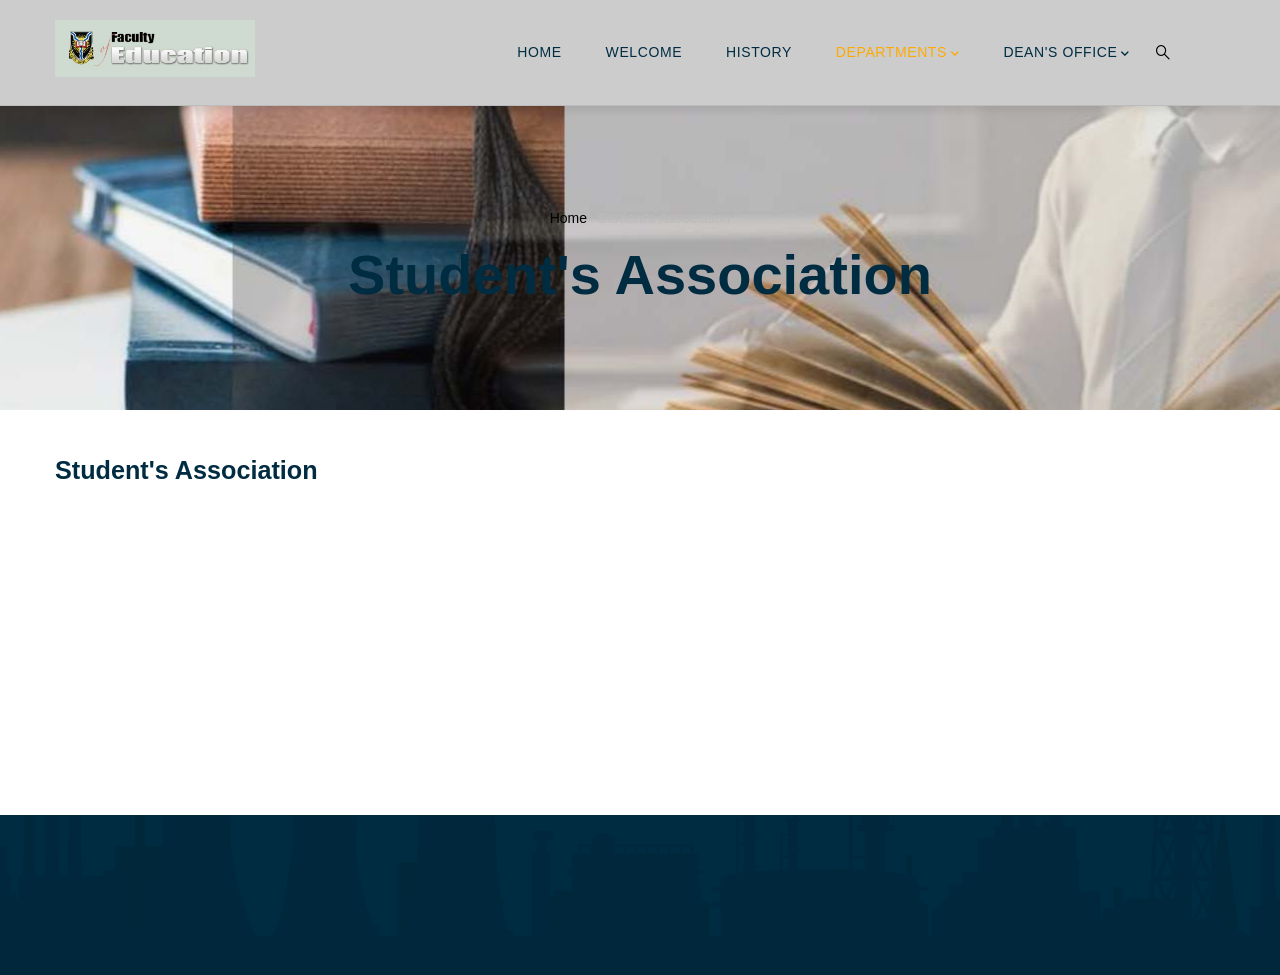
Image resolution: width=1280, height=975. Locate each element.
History (759, 52)
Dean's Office (1066, 54)
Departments (898, 54)
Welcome (644, 52)
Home (539, 52)
